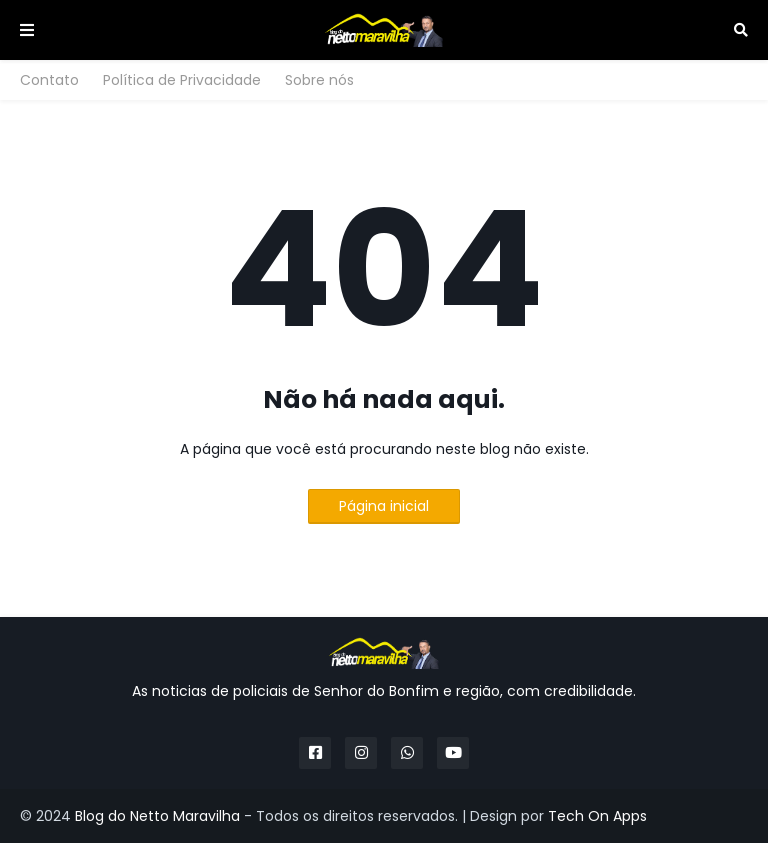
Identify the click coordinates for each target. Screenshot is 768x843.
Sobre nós (319, 80)
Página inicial (384, 506)
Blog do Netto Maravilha (157, 816)
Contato (49, 80)
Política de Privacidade (182, 80)
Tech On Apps (597, 816)
